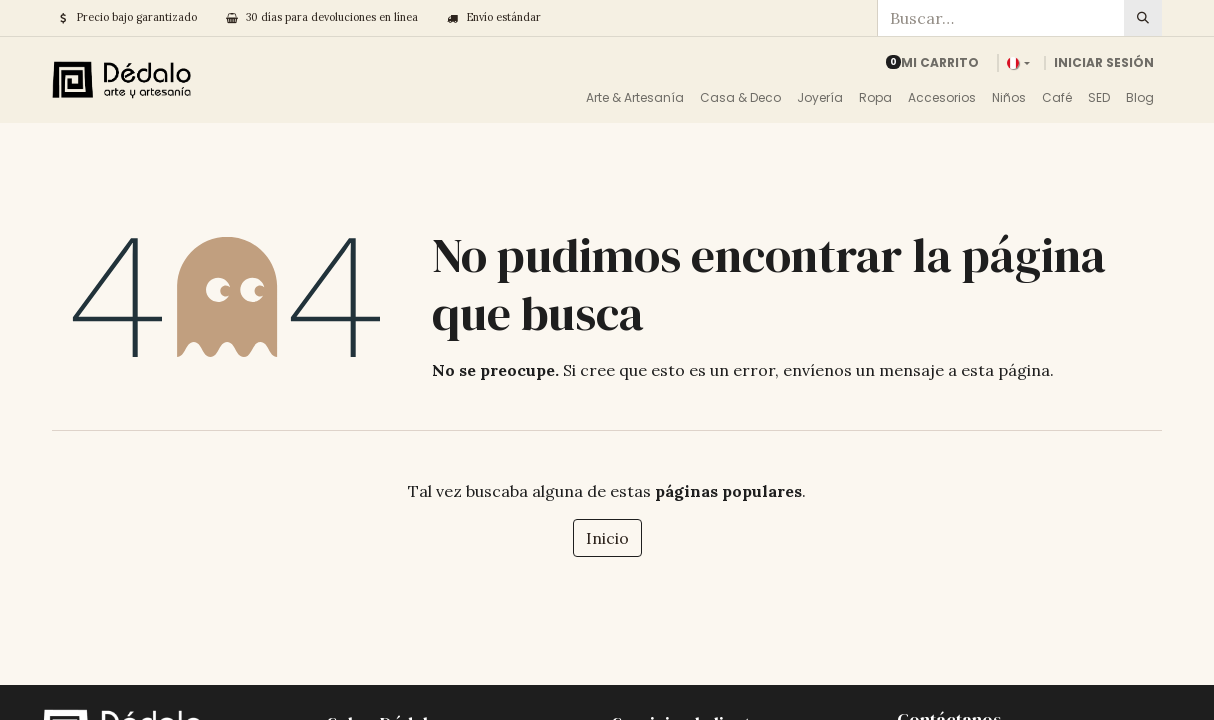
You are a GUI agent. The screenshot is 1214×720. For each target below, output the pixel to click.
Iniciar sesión (1104, 62)
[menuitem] (635, 98)
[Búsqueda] (1143, 18)
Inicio (607, 538)
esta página (1005, 370)
